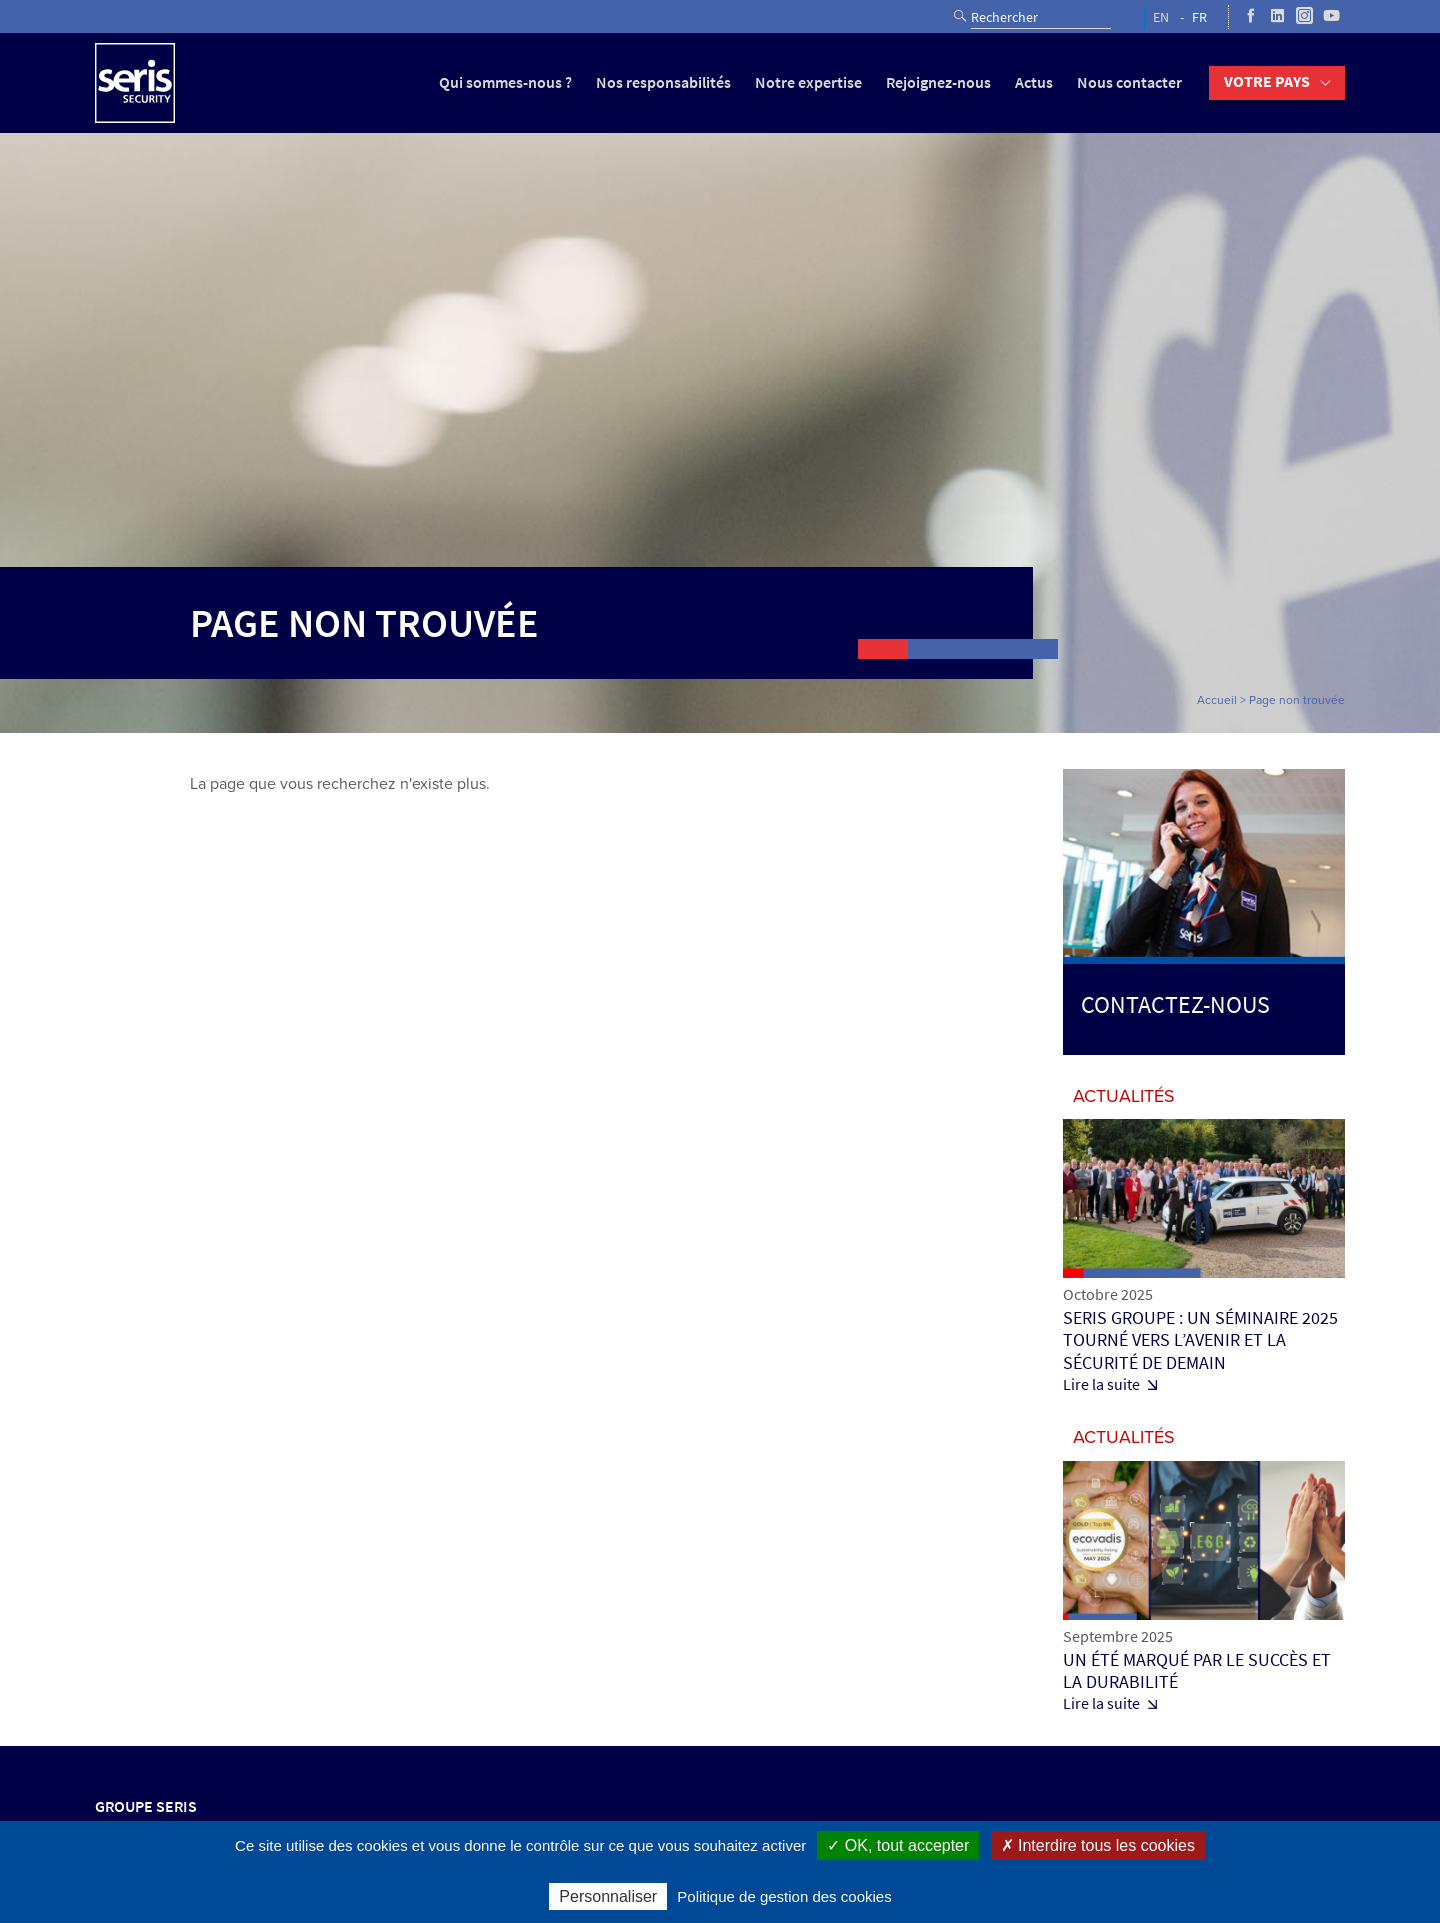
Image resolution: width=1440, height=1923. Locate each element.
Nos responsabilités (663, 82)
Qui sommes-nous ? (505, 82)
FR (1199, 17)
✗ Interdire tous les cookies (1098, 1845)
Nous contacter (1129, 82)
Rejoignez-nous (938, 82)
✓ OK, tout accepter (898, 1845)
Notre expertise (808, 82)
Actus (1034, 82)
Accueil (1217, 700)
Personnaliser (608, 1896)
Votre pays (1267, 81)
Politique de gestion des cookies (784, 1896)
